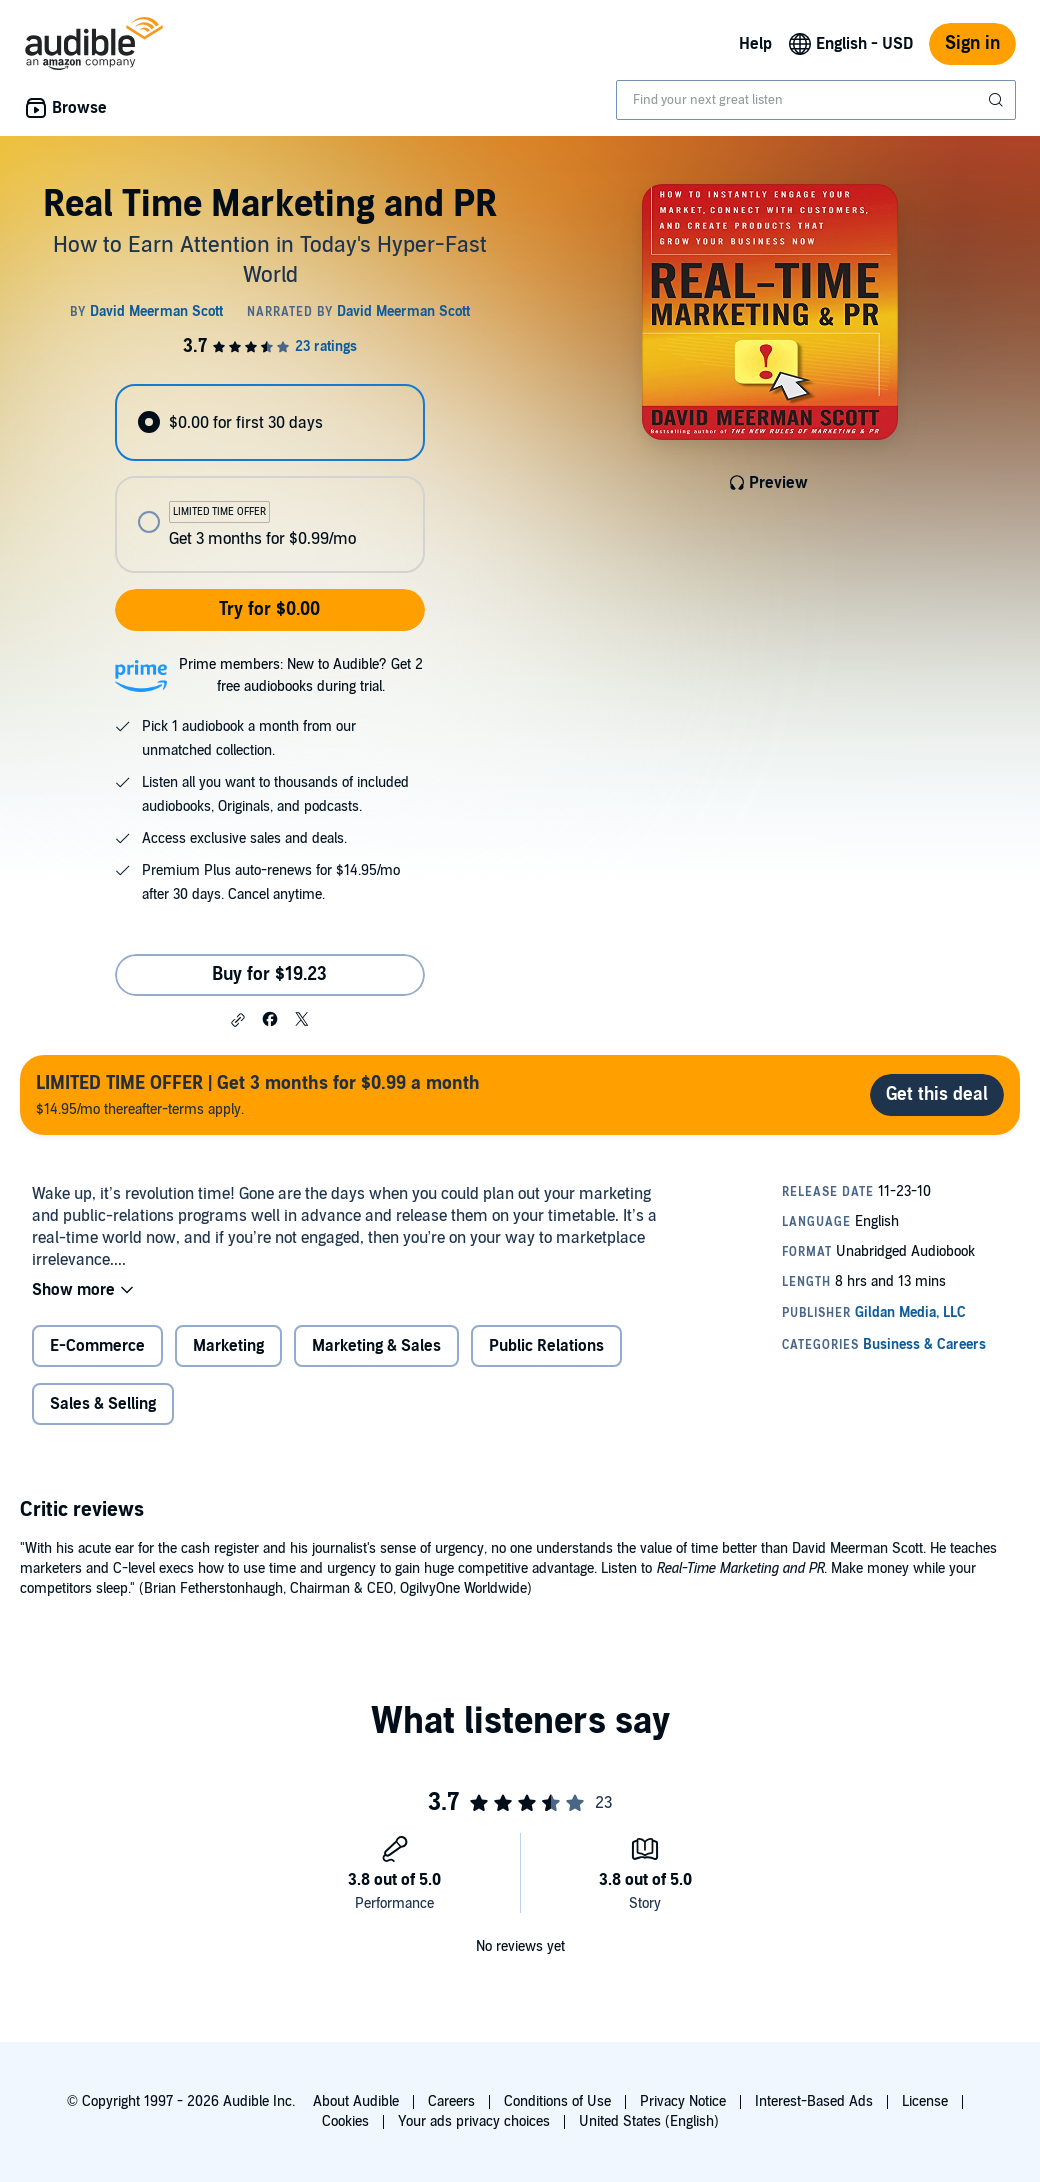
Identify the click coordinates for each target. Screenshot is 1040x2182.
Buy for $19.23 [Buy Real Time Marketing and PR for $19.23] (269, 974)
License (925, 2101)
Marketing (228, 1346)
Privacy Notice (683, 2101)
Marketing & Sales (376, 1346)
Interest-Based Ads (814, 2101)
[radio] (269, 422)
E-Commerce (97, 1346)
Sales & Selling (103, 1404)
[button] (238, 1020)
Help (755, 44)
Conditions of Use (557, 2101)
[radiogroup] (269, 478)
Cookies (345, 2121)
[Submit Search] (998, 100)
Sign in (972, 43)
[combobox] (816, 100)
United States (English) (649, 2121)
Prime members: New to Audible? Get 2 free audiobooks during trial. (301, 675)
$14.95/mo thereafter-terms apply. (258, 1094)
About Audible (356, 2101)
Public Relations (546, 1346)
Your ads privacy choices (474, 2121)
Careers (451, 2101)
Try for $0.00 (269, 609)
